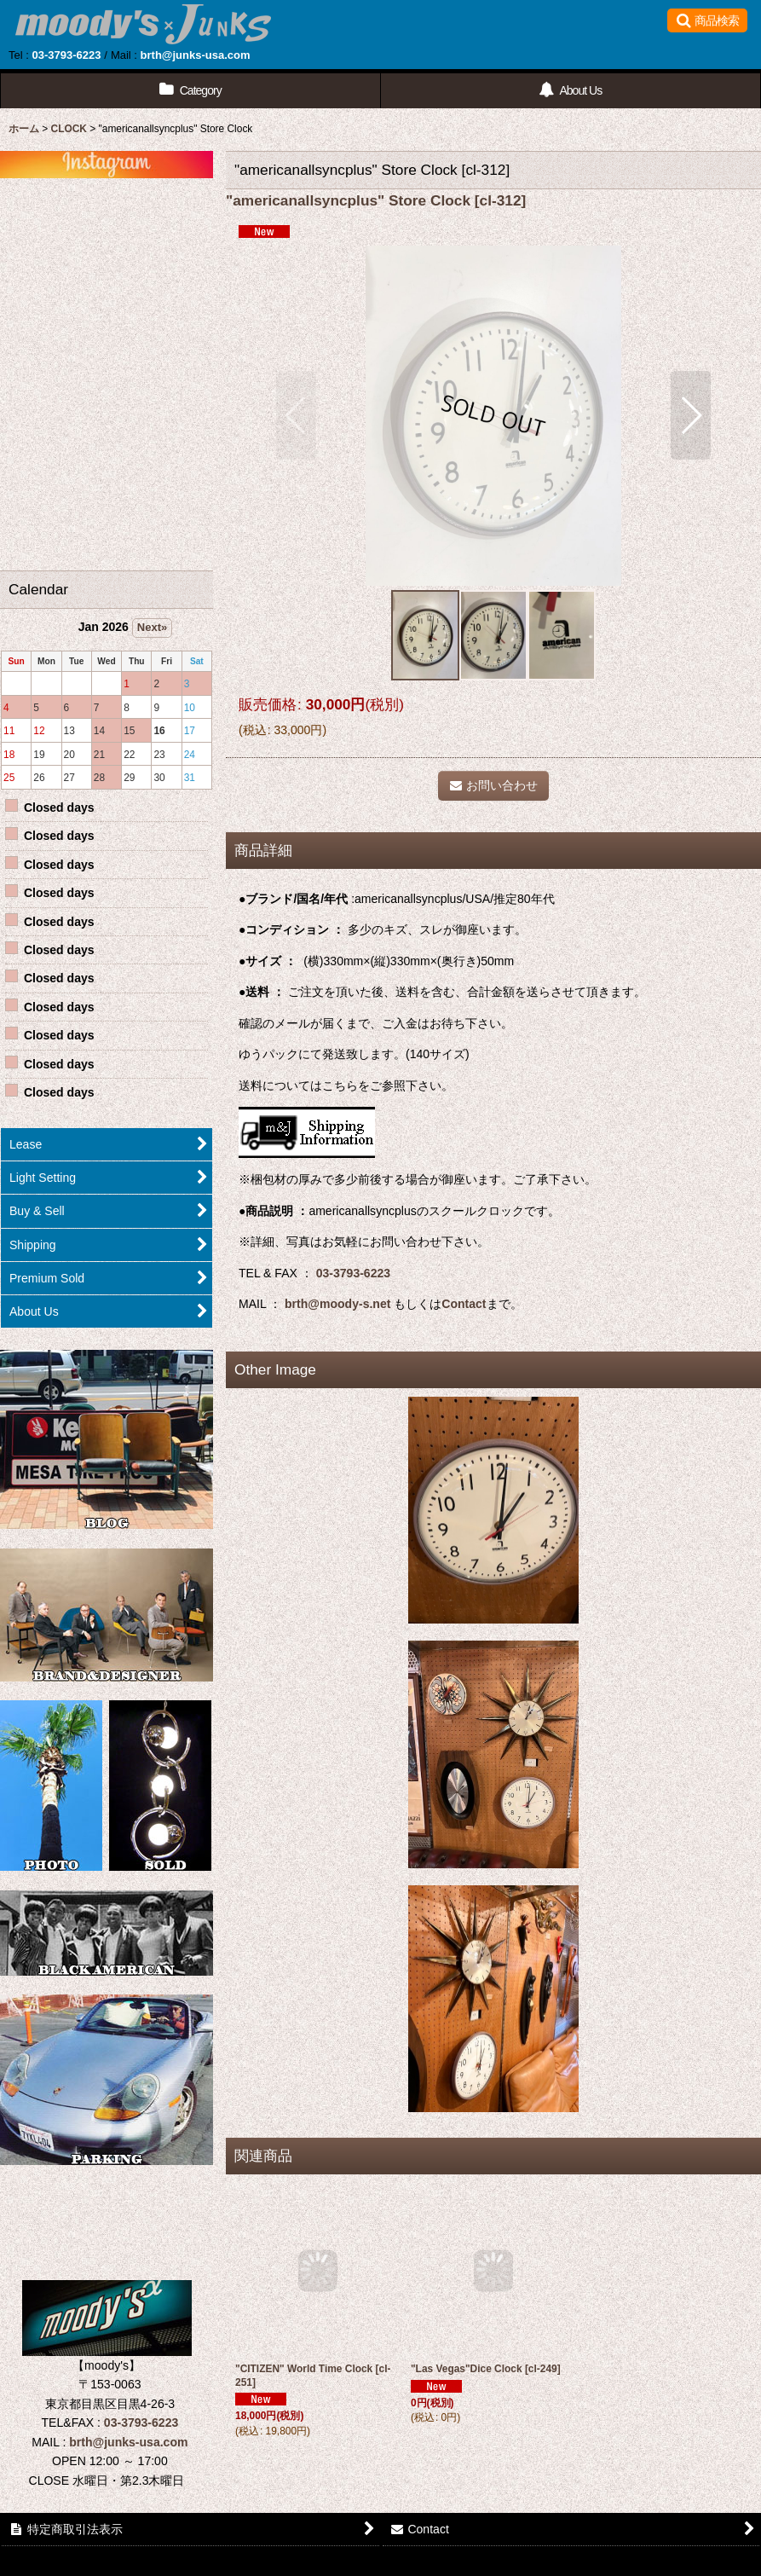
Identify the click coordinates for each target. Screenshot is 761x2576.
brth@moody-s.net (337, 1304)
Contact (463, 1304)
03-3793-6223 (66, 55)
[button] (707, 20)
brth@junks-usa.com (196, 55)
